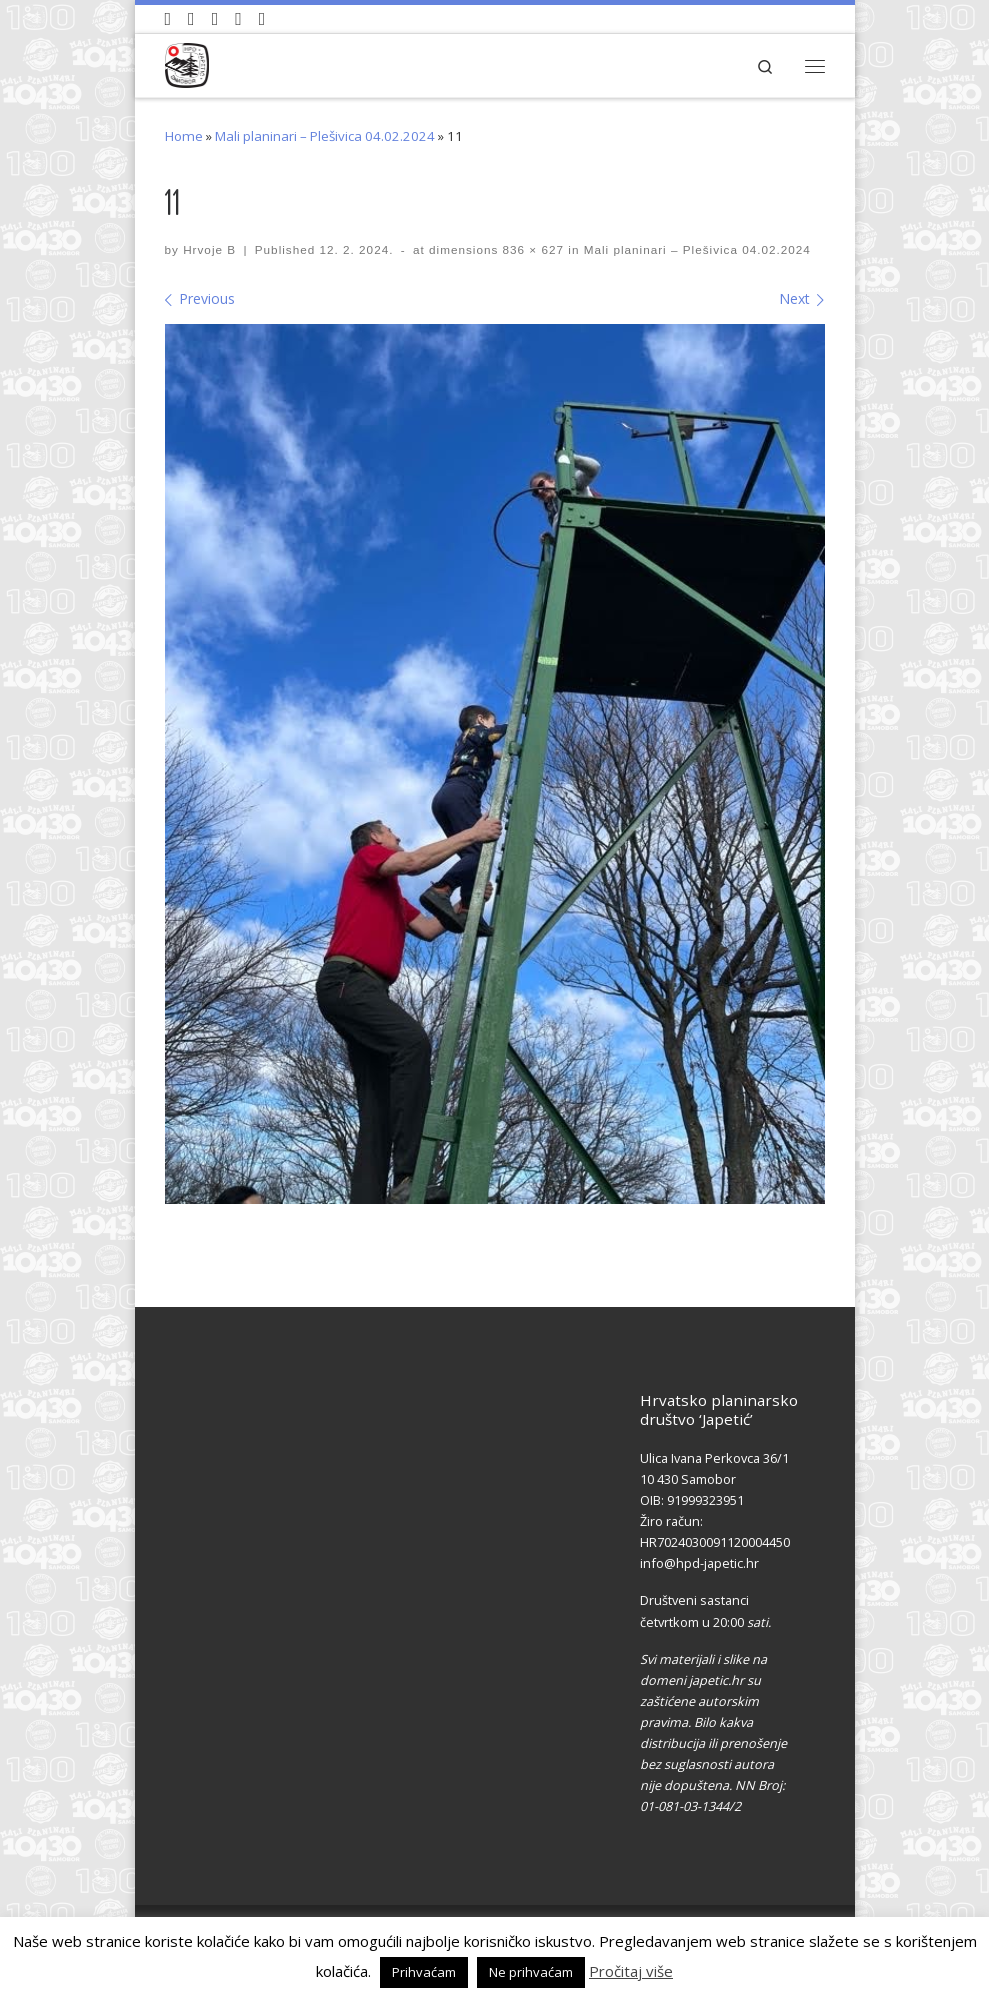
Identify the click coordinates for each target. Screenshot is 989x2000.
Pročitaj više (631, 1971)
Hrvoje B (209, 249)
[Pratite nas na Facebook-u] (191, 19)
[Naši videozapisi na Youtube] (168, 19)
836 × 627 (531, 249)
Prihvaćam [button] (424, 1972)
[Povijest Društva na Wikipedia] (238, 19)
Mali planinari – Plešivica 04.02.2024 (325, 136)
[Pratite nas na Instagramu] (215, 19)
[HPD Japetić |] (187, 62)
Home (184, 136)
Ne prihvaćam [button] (531, 1972)
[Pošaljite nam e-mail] (262, 19)
